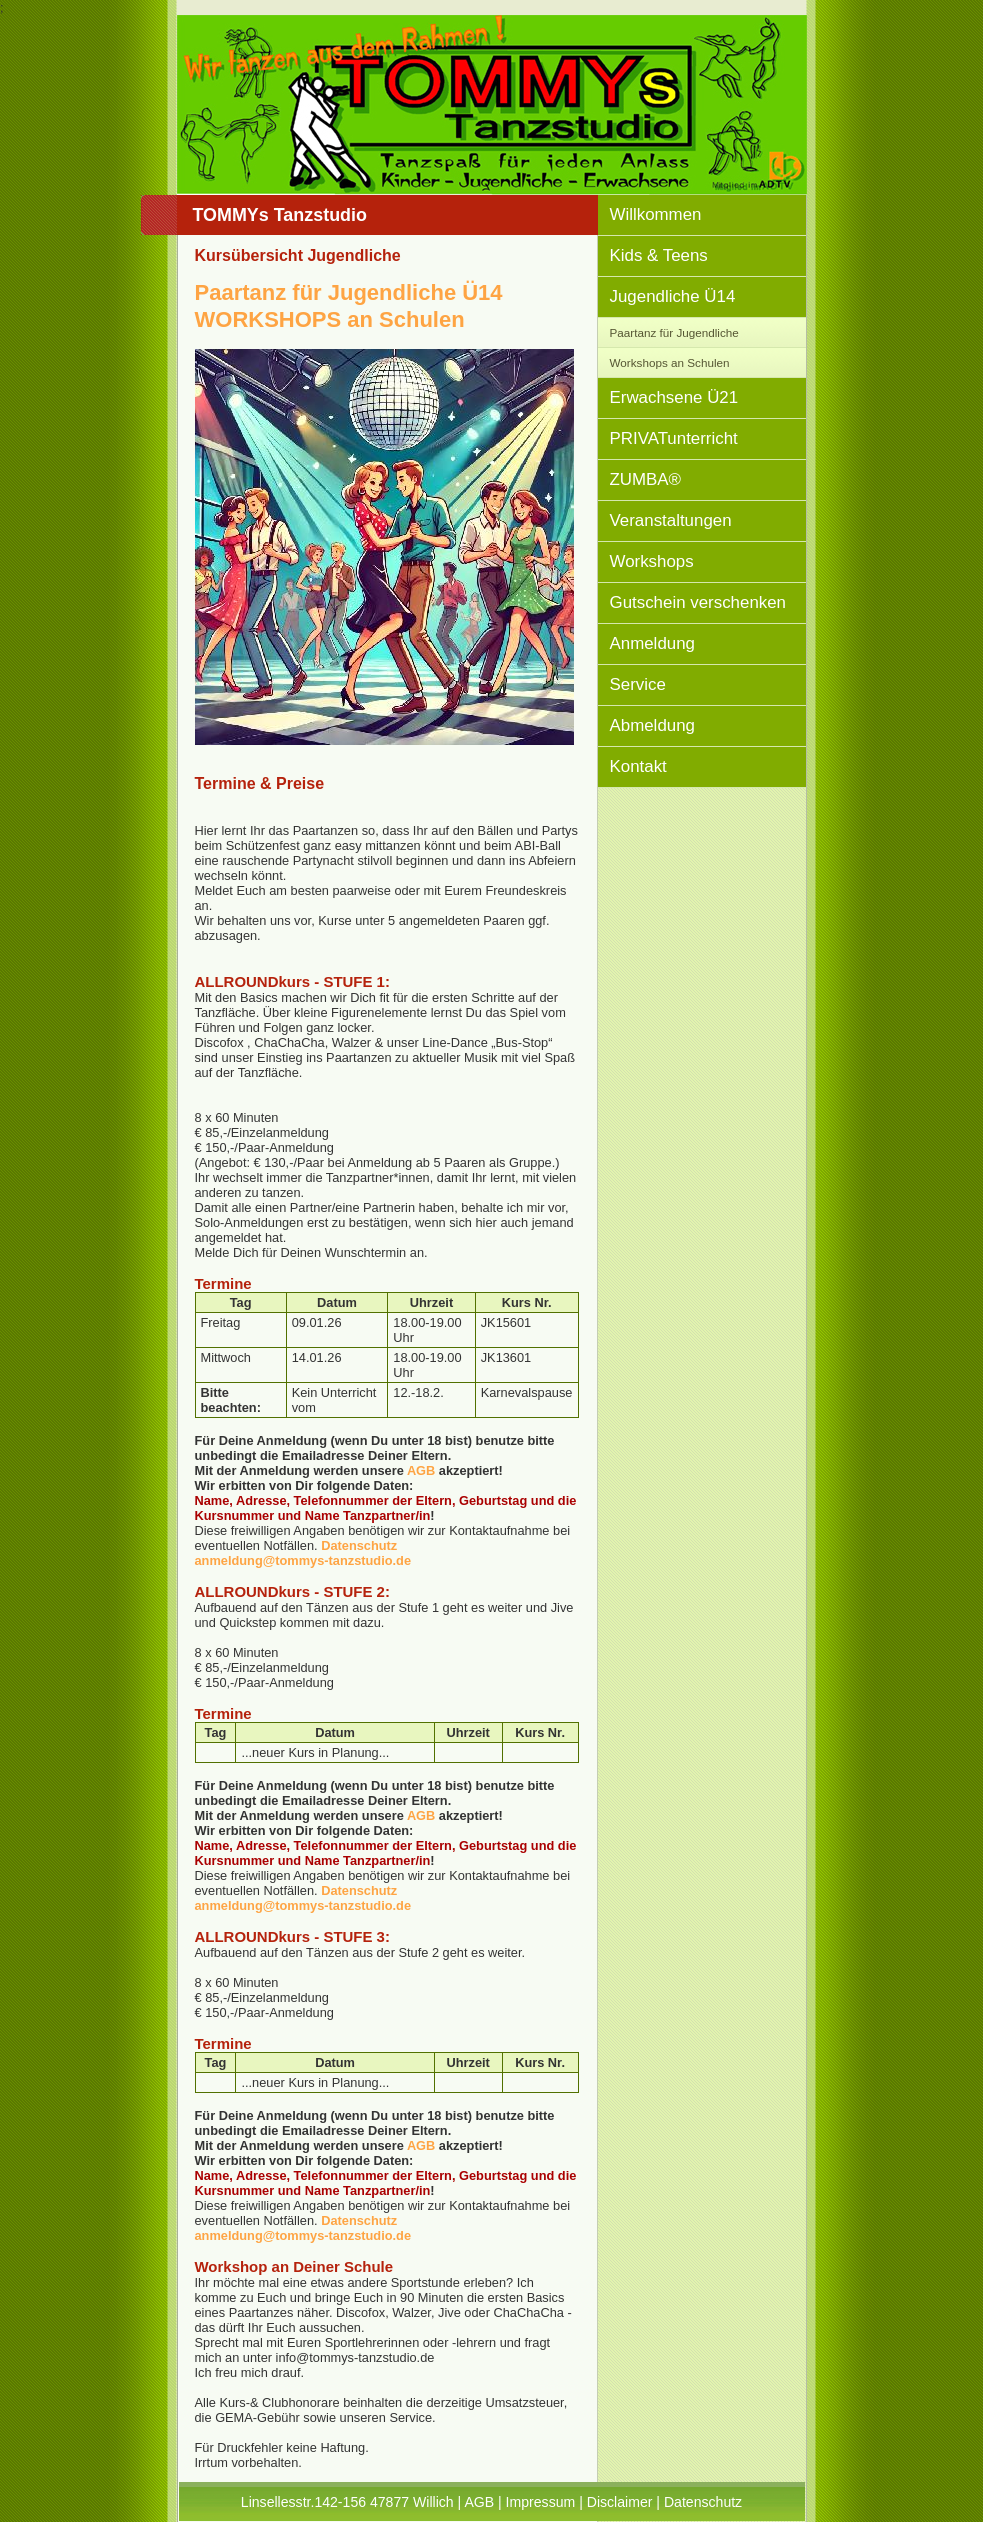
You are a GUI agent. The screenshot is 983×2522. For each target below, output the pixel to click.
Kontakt (638, 766)
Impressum (541, 2502)
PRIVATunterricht (674, 438)
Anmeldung (652, 643)
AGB (421, 1470)
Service (638, 684)
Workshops (652, 561)
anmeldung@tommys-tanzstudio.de (303, 1560)
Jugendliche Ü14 (673, 296)
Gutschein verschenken (698, 602)
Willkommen (656, 214)
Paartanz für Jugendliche (674, 332)
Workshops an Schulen (670, 362)
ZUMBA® (646, 479)
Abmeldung (652, 725)
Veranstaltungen (671, 520)
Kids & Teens (659, 255)
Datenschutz (359, 1545)
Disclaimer (620, 2502)
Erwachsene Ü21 (674, 397)
